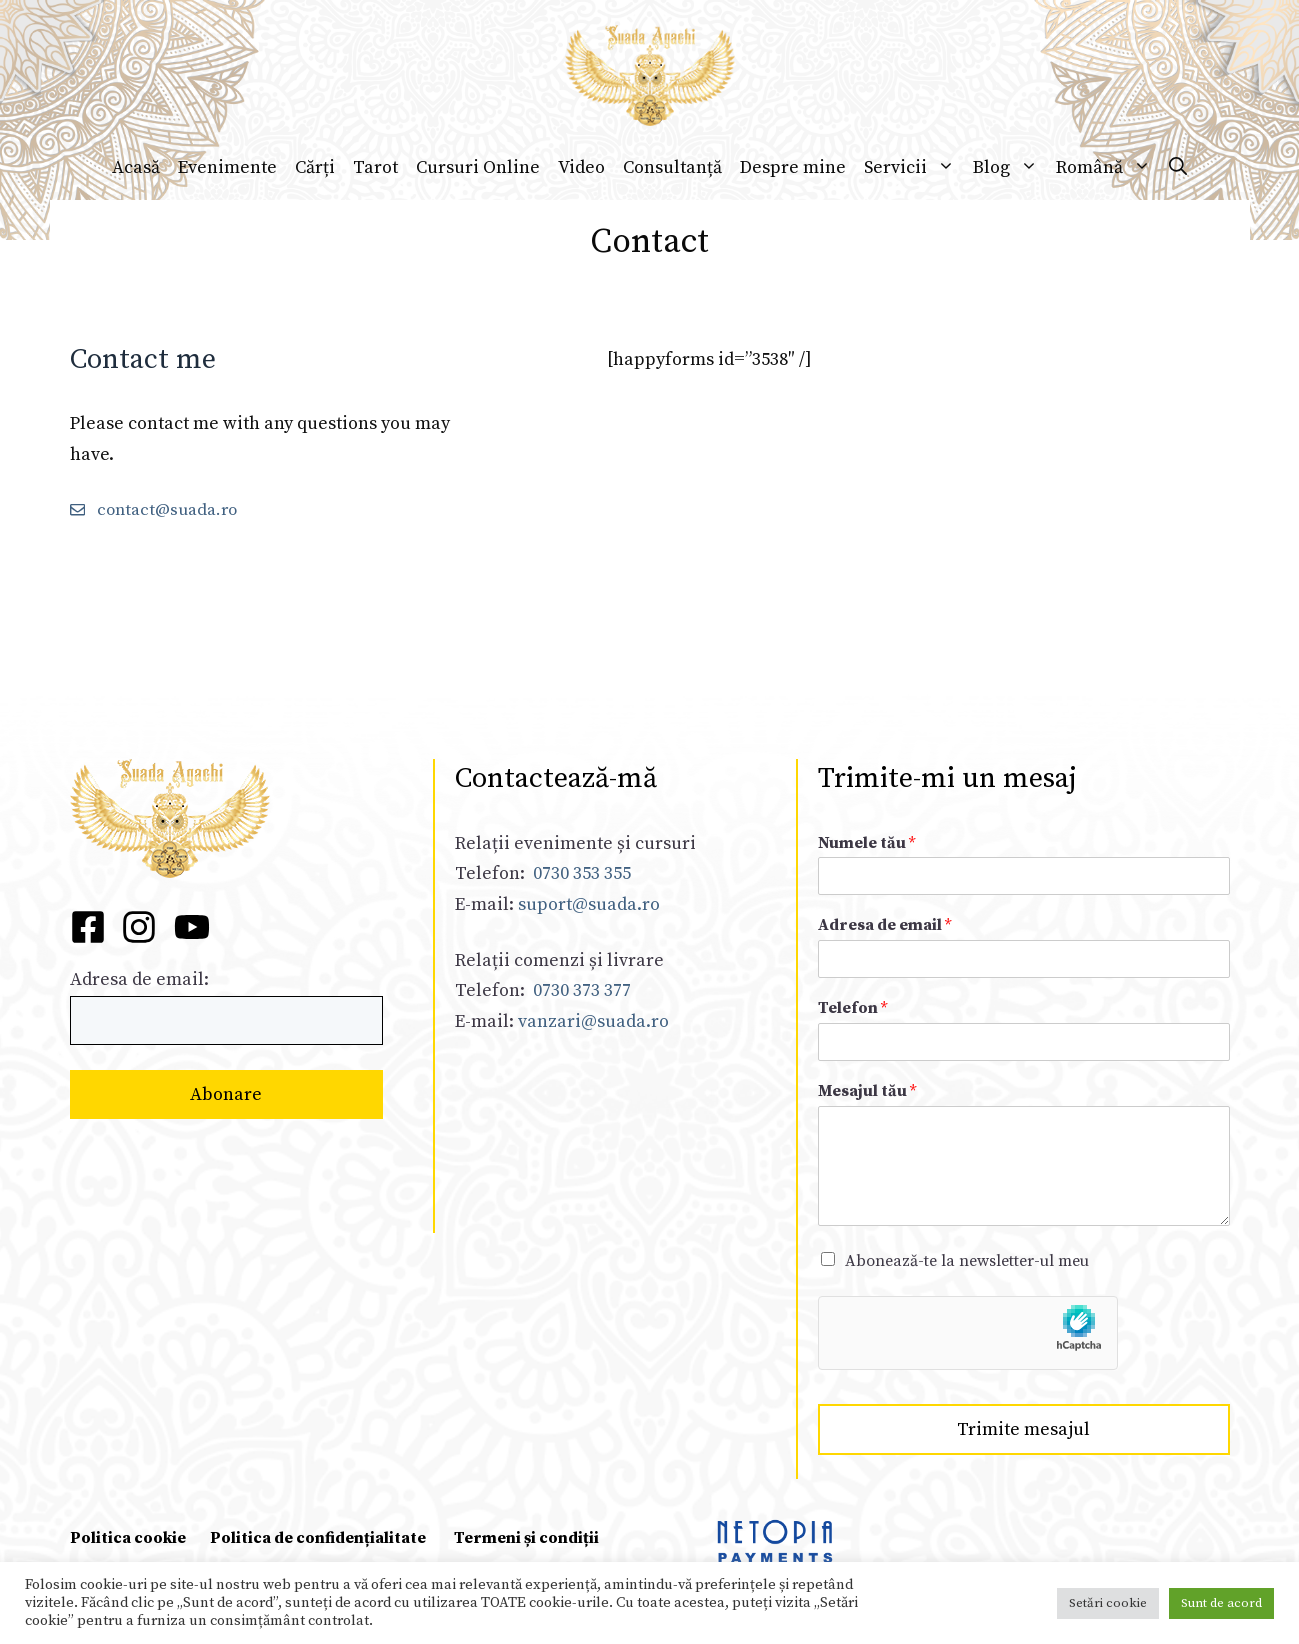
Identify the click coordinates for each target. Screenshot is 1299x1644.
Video (581, 167)
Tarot (375, 167)
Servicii (914, 168)
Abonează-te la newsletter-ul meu (967, 1261)
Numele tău (866, 843)
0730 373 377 (582, 990)
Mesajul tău (867, 1091)
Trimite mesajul (1023, 1429)
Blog (1010, 168)
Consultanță (672, 167)
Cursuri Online (478, 167)
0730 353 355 (582, 873)
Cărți (315, 167)
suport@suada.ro (587, 904)
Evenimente (227, 167)
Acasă (136, 167)
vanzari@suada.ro (593, 1021)
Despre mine (793, 167)
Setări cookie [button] (1108, 1603)
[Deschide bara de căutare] (1178, 168)
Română (1108, 168)
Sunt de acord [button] (1221, 1603)
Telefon (852, 1008)
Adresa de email (884, 925)
